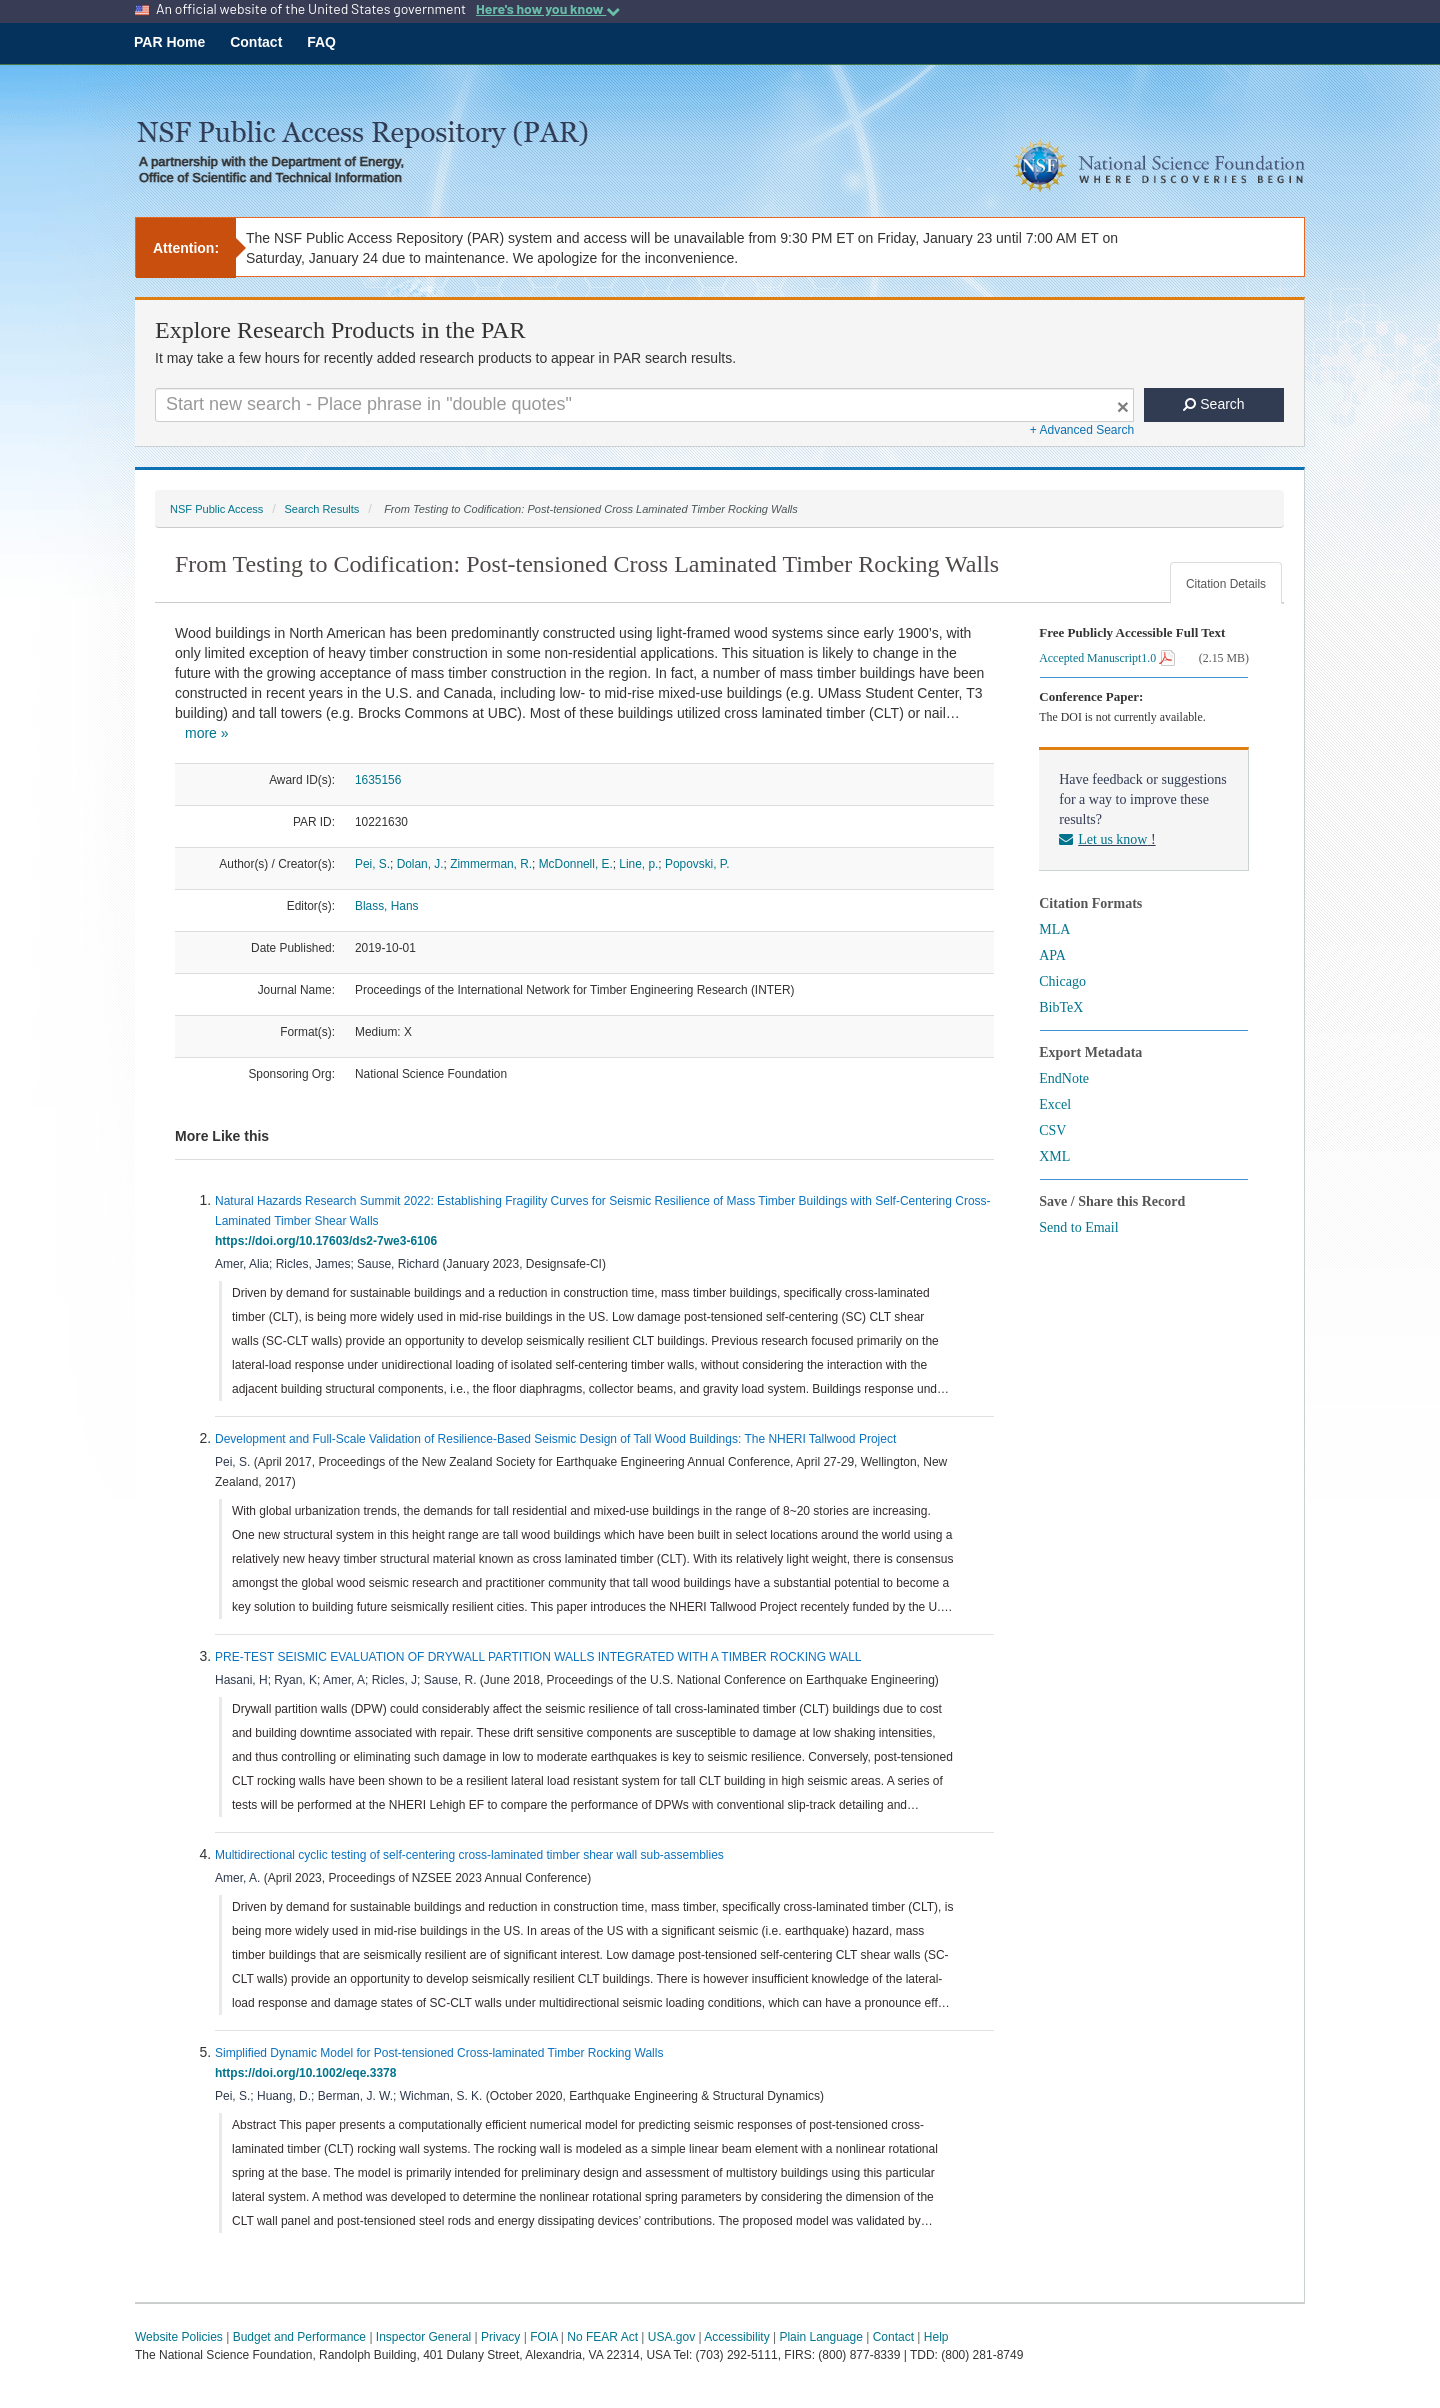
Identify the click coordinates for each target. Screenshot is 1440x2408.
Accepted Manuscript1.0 (1107, 658)
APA (1052, 955)
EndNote (1064, 1078)
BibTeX (1061, 1007)
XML (1054, 1156)
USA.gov (671, 2337)
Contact (256, 42)
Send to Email (1078, 1227)
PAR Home (169, 42)
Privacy (500, 2337)
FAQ (321, 42)
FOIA (543, 2337)
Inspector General (423, 2337)
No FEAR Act (602, 2337)
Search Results (321, 509)
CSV (1052, 1130)
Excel (1055, 1104)
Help (936, 2337)
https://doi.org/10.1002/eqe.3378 (309, 2073)
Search (1213, 404)
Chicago (1062, 981)
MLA (1054, 929)
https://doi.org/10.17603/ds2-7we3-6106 (329, 1241)
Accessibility (736, 2337)
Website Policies (179, 2337)
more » (207, 733)
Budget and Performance (299, 2337)
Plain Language (820, 2337)
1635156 (378, 780)
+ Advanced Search (1082, 430)
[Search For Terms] (644, 405)
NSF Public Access (216, 509)
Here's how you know (548, 9)
